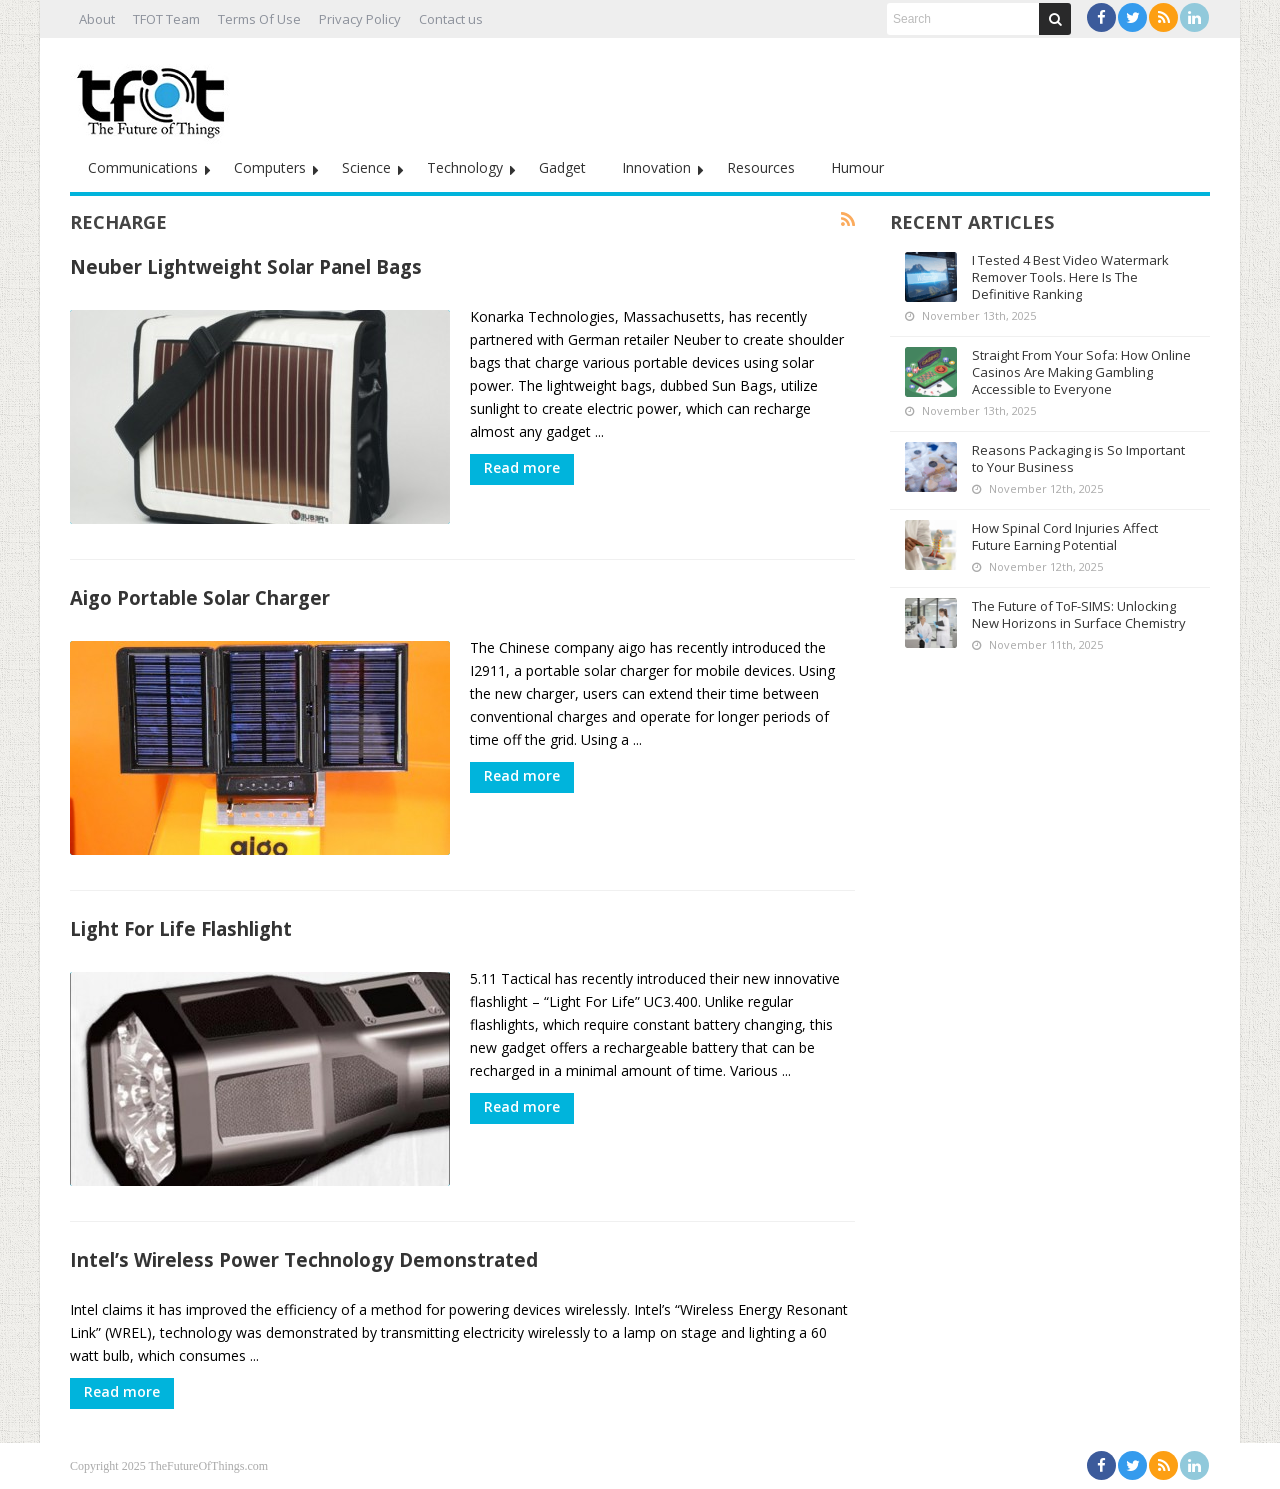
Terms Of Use (259, 19)
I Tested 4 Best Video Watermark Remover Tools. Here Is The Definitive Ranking (1070, 277)
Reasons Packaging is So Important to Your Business (1078, 458)
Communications (143, 167)
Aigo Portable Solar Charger (200, 597)
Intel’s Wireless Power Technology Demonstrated (304, 1259)
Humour (857, 167)
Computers (270, 167)
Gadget (562, 167)
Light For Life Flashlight (181, 928)
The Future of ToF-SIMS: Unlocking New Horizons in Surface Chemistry (1079, 614)
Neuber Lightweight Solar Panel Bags (246, 266)
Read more (522, 467)
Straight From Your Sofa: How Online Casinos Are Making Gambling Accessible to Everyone (1081, 372)
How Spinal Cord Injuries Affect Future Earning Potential (1065, 536)
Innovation (656, 167)
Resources (761, 167)
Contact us (451, 19)
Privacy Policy (360, 19)
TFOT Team (166, 19)
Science (366, 167)
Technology (465, 167)
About (97, 19)
